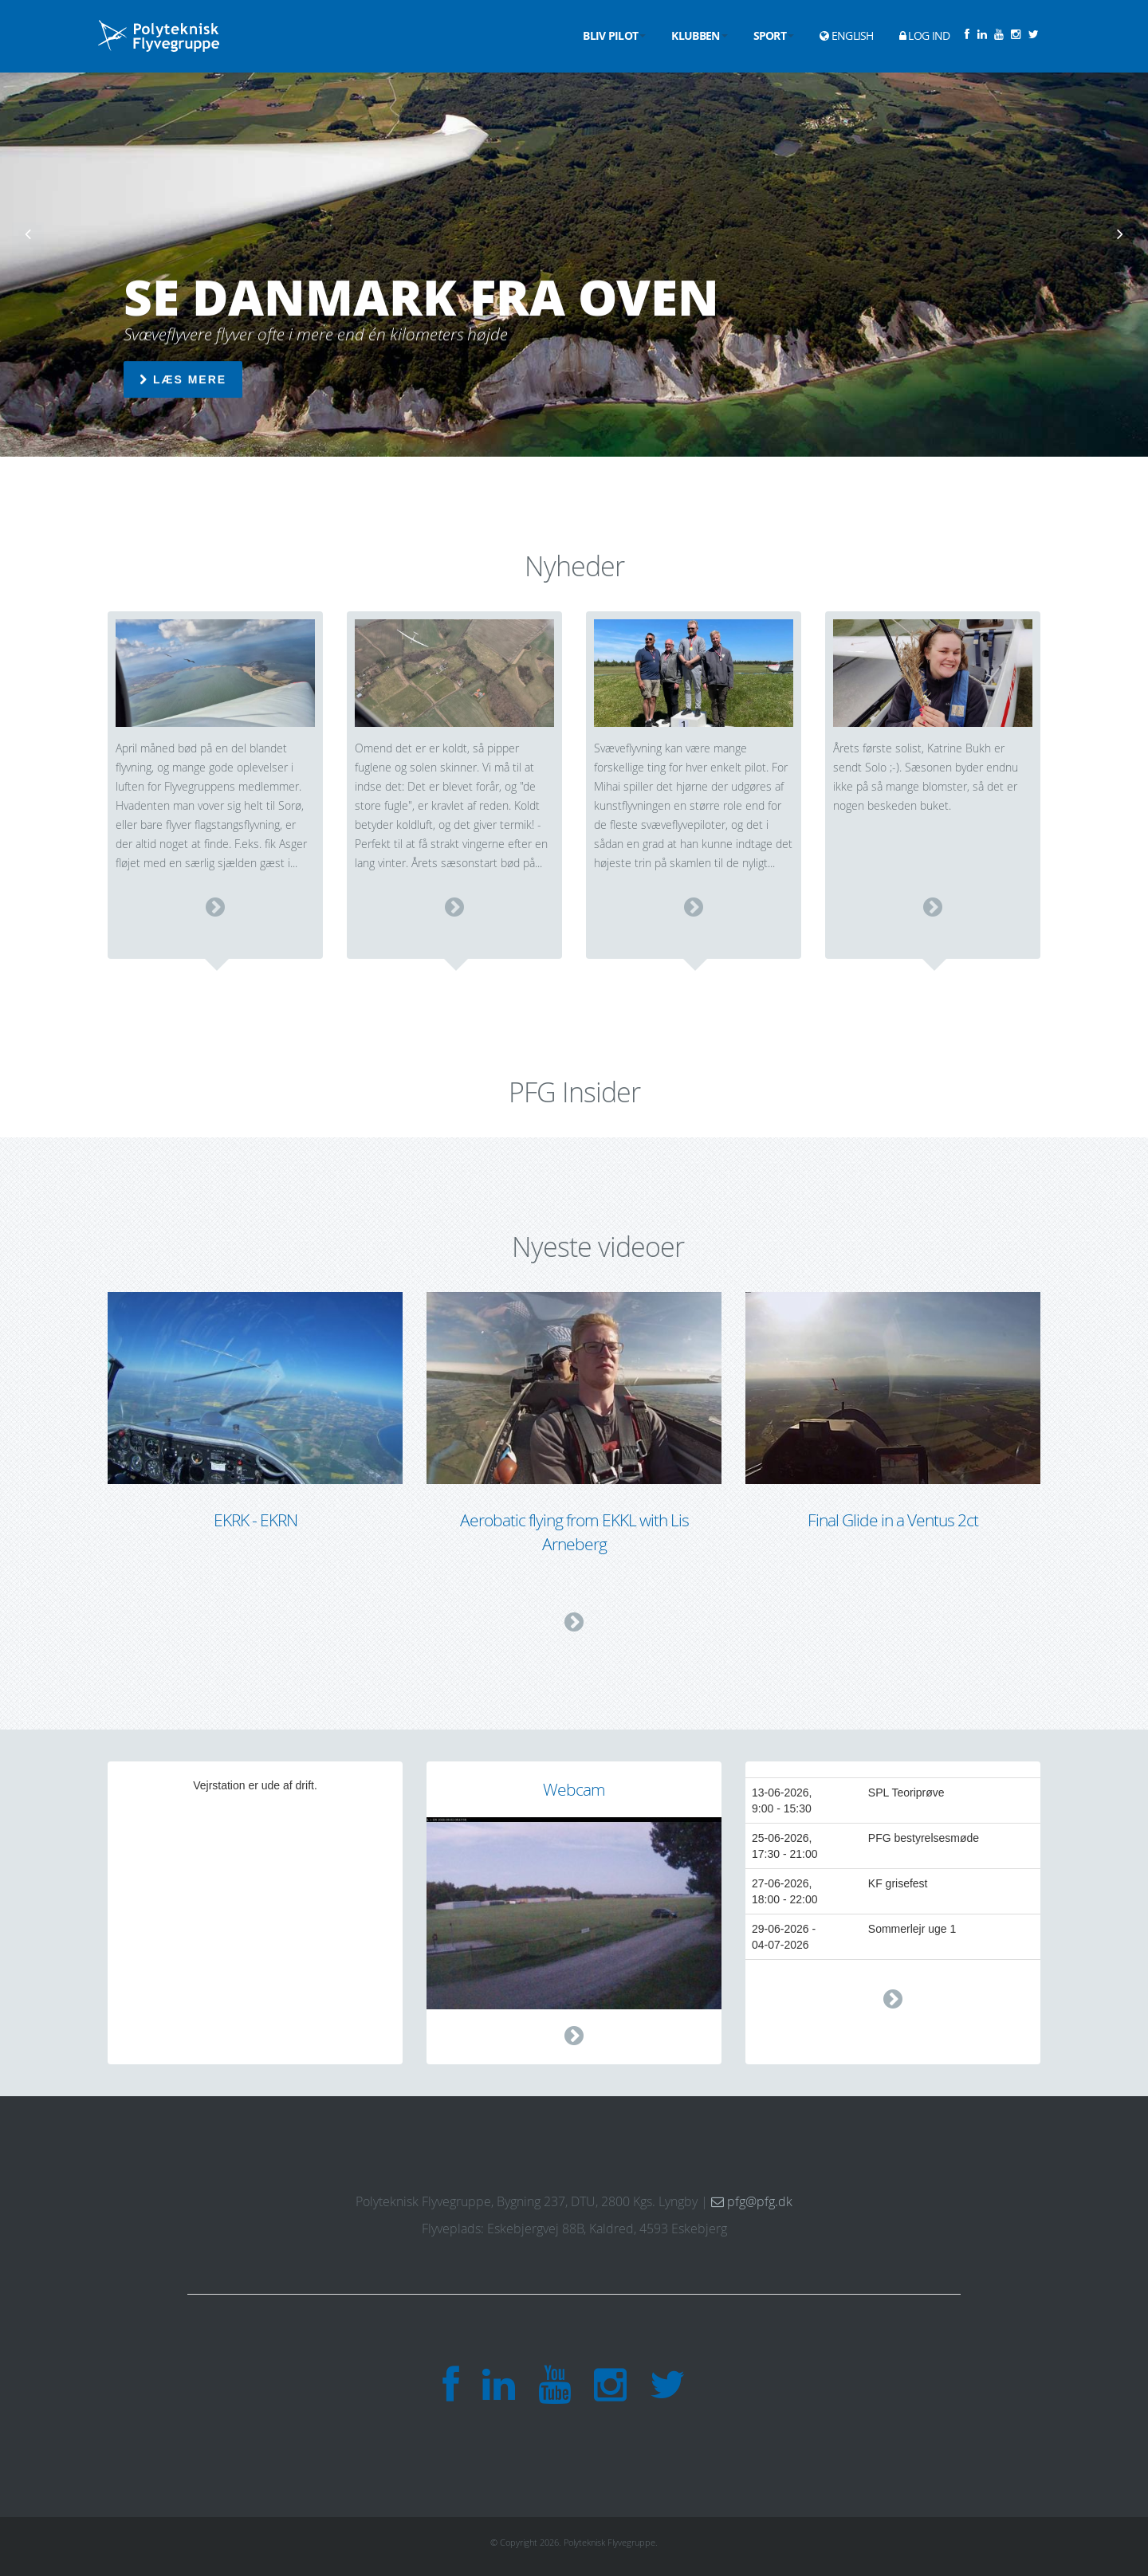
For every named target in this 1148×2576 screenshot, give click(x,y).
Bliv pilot (614, 35)
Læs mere (183, 380)
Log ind (924, 35)
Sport (774, 35)
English (847, 35)
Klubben (699, 35)
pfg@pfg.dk (751, 2201)
